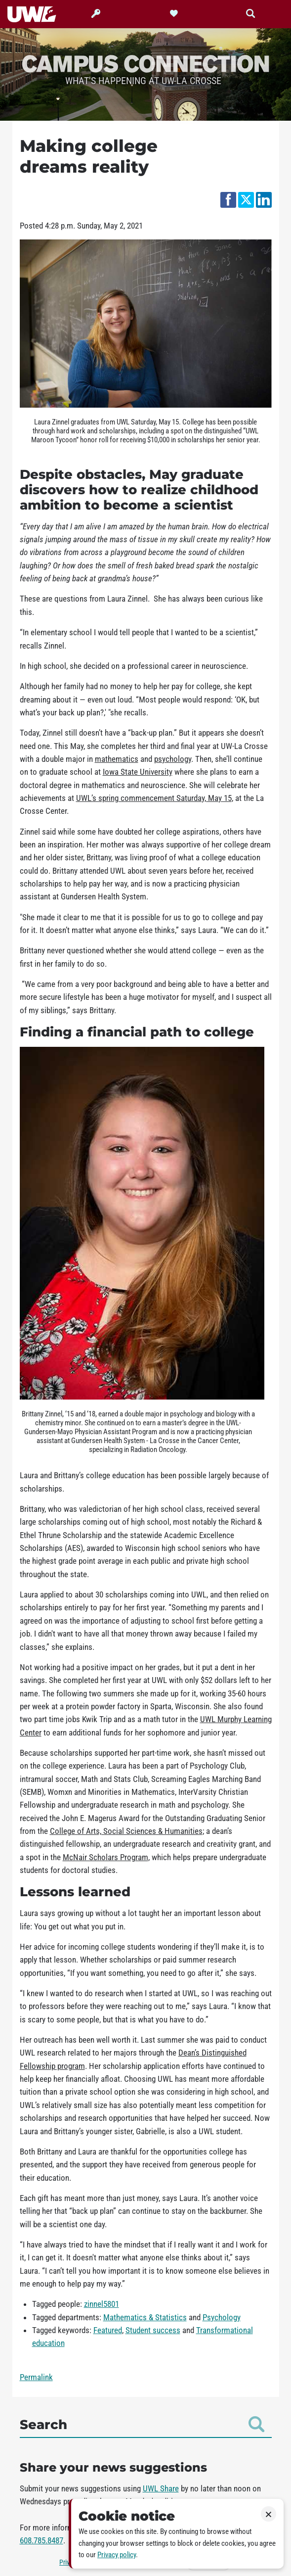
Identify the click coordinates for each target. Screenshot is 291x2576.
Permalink (36, 2377)
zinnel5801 (101, 2304)
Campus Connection (146, 63)
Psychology (222, 2317)
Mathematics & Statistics (145, 2317)
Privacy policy (116, 2554)
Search (142, 2424)
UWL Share (161, 2488)
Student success (152, 2330)
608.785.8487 (41, 2540)
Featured (107, 2330)
